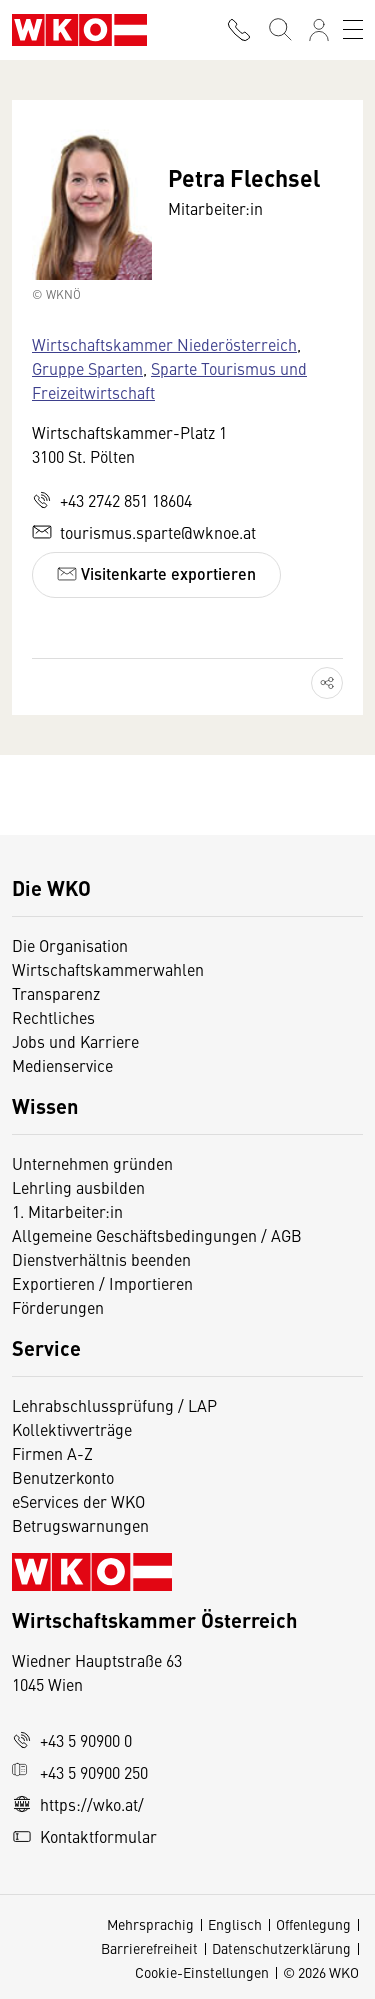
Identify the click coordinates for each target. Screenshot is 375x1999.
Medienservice (62, 1065)
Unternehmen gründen (92, 1163)
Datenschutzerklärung (281, 1948)
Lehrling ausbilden (78, 1187)
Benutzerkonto (63, 1477)
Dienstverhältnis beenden (101, 1259)
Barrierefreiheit (149, 1948)
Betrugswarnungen (82, 1525)
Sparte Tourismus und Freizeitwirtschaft (169, 380)
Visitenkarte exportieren (156, 573)
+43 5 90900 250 (80, 1772)
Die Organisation (70, 945)
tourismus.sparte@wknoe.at (144, 532)
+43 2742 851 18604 (112, 500)
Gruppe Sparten (87, 368)
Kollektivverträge (72, 1429)
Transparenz (56, 993)
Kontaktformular (84, 1836)
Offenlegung (313, 1924)
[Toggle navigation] (353, 30)
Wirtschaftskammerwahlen (108, 969)
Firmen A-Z (52, 1453)
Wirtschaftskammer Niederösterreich (164, 344)
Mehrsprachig (150, 1924)
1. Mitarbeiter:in (67, 1211)
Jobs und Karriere (75, 1041)
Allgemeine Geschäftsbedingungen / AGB (157, 1235)
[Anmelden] (319, 30)
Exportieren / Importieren (102, 1283)
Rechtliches (53, 1017)
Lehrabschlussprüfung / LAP (114, 1405)
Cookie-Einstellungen (202, 1972)
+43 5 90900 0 (72, 1740)
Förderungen (58, 1307)
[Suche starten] (279, 30)
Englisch (235, 1924)
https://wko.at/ (78, 1804)
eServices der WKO (78, 1501)
